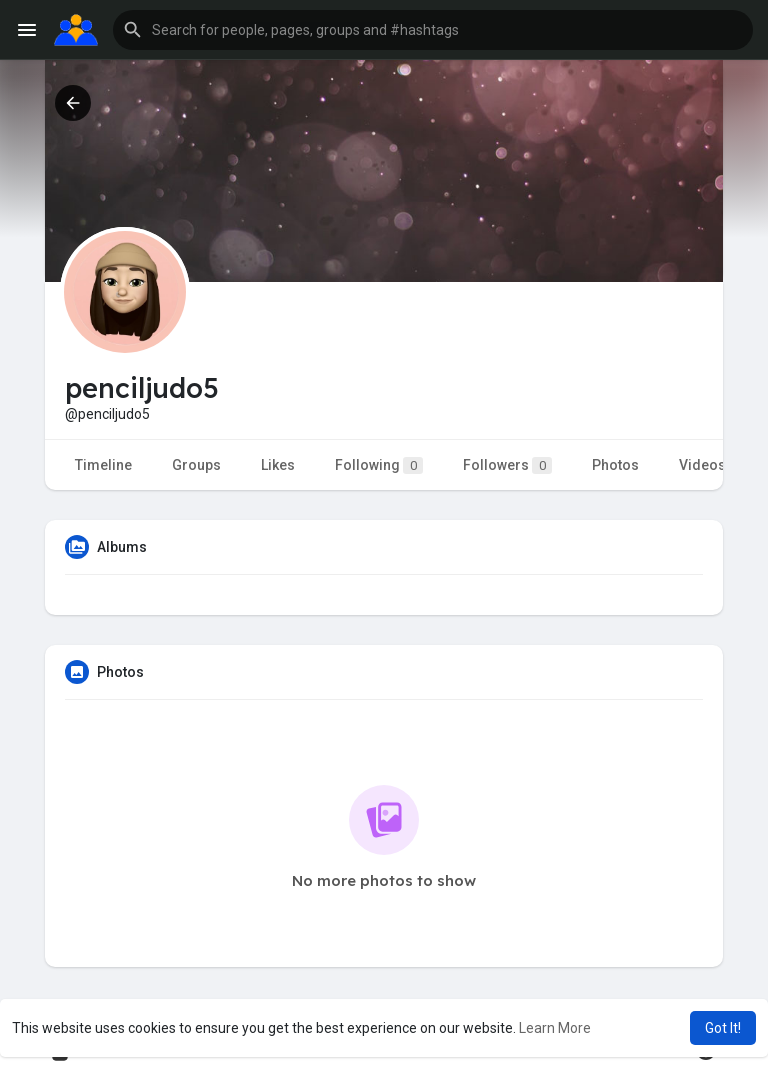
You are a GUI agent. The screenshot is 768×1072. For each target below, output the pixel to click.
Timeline (103, 465)
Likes (278, 465)
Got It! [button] (723, 1028)
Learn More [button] (555, 1028)
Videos (702, 465)
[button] (433, 30)
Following (379, 465)
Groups (196, 465)
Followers (507, 465)
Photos (615, 465)
